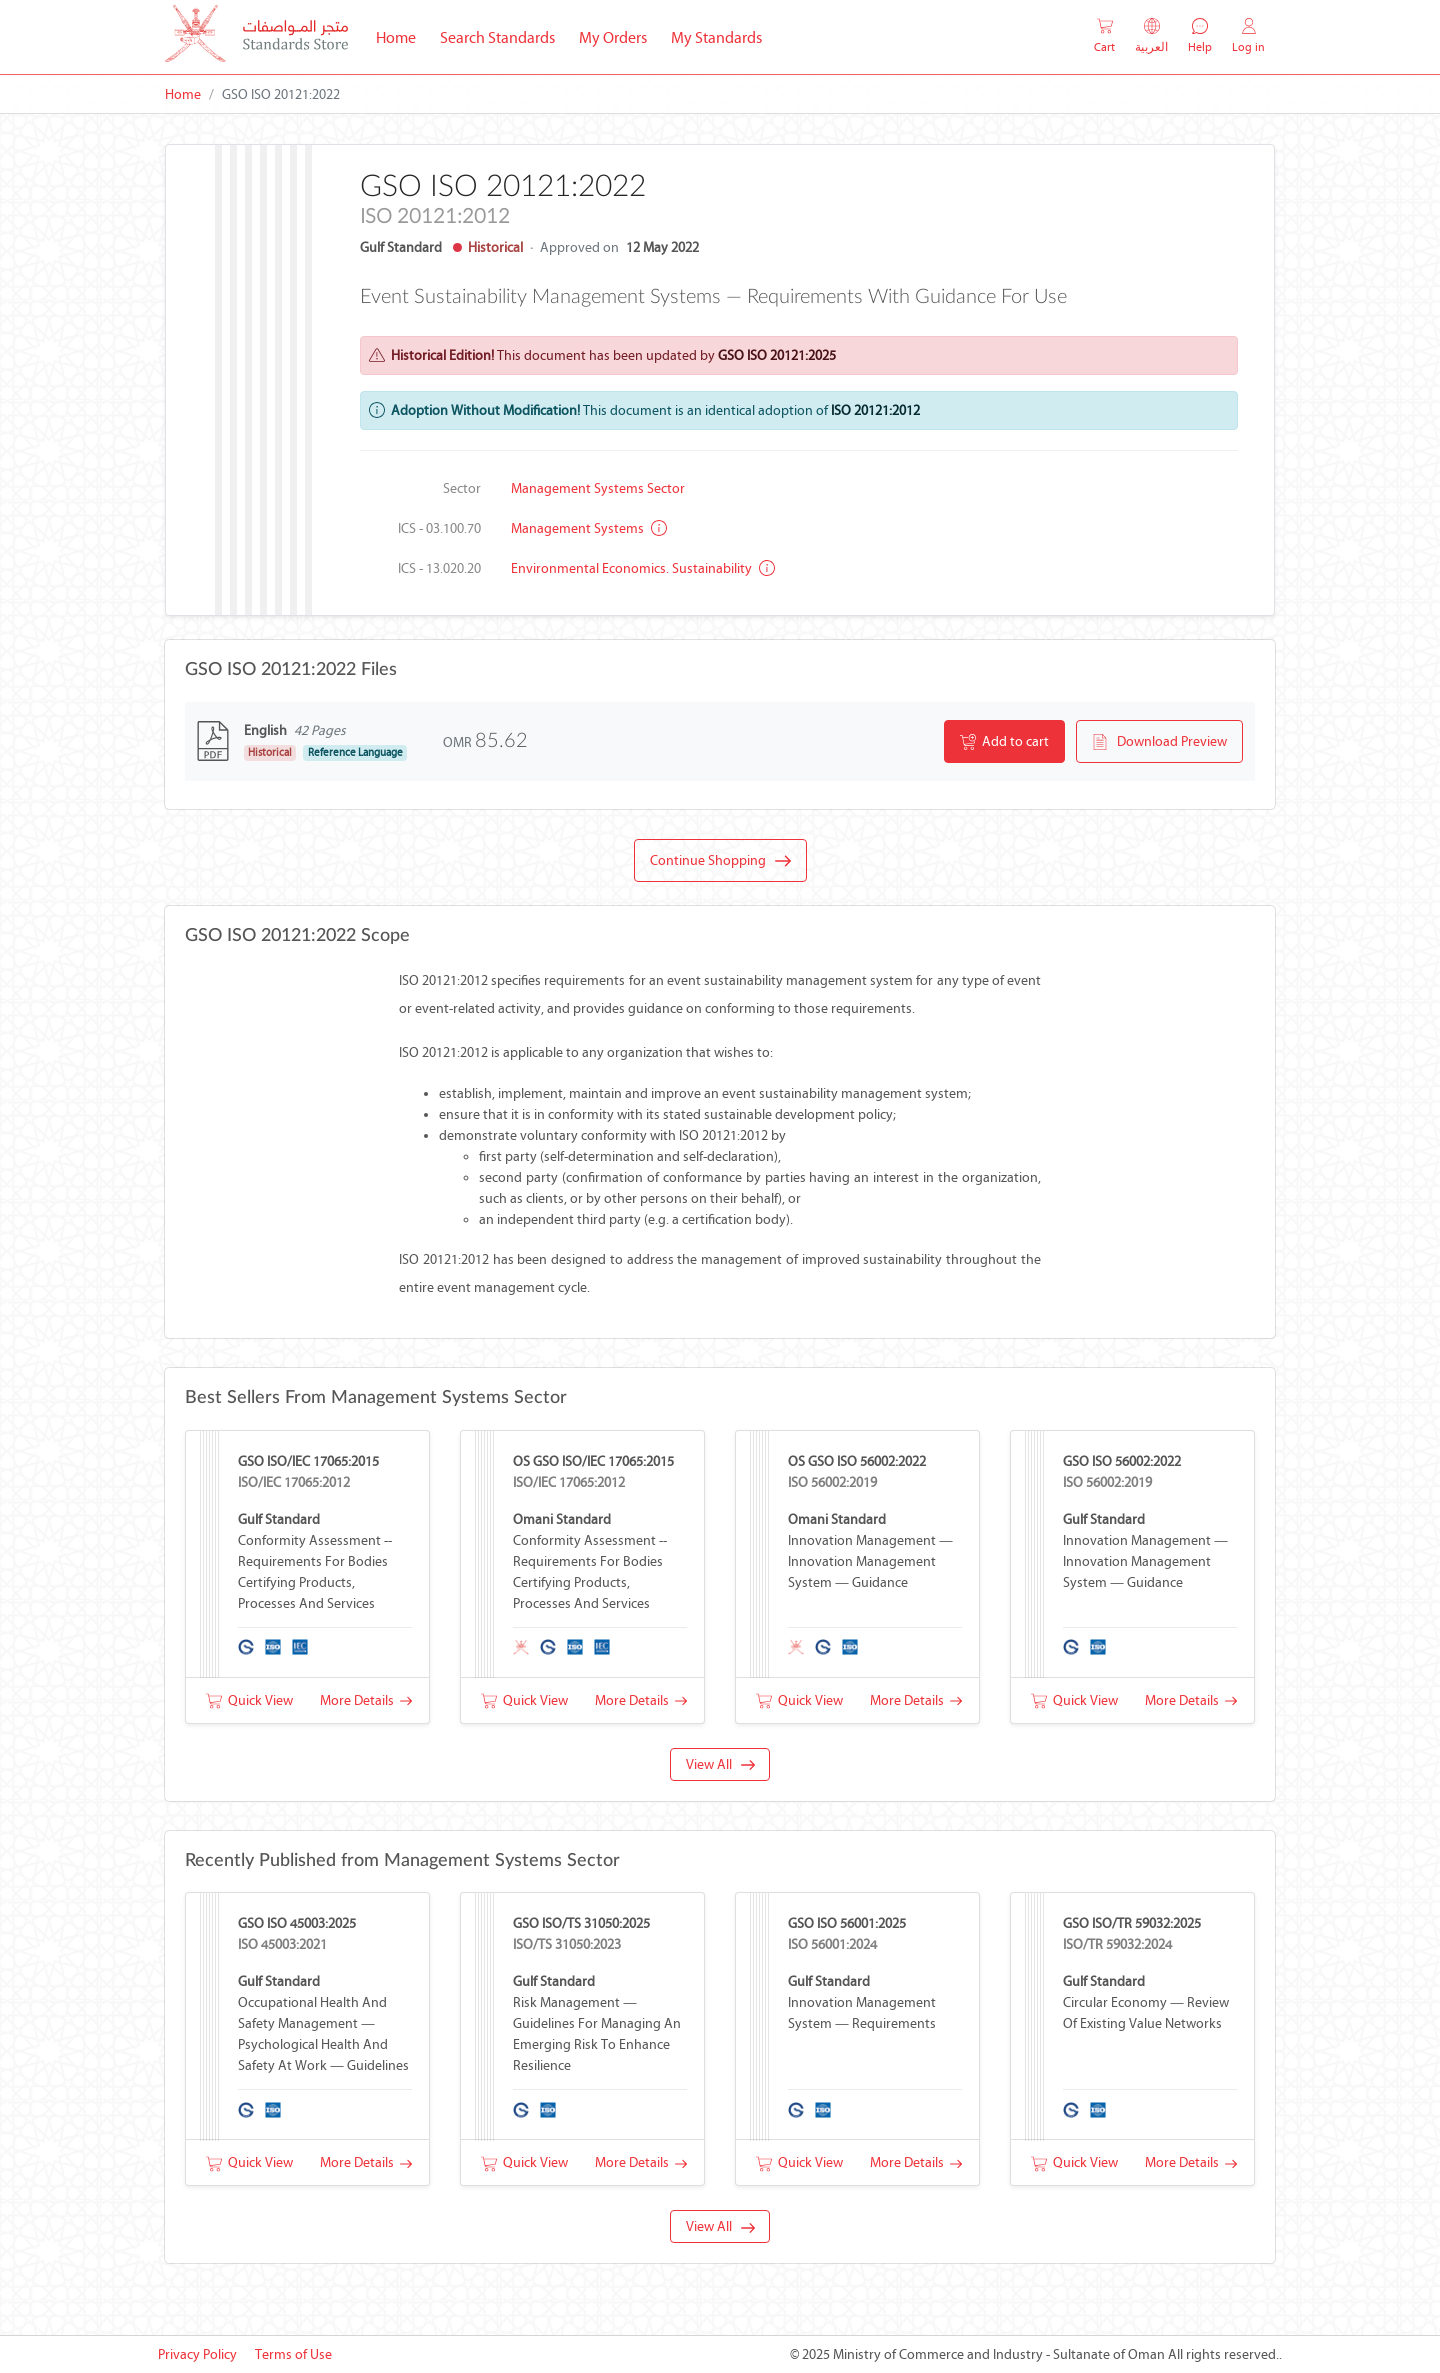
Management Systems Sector (598, 488)
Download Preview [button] (1159, 742)
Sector (462, 488)
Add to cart (1004, 742)
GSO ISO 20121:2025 (777, 355)
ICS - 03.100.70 (439, 528)
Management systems (589, 528)
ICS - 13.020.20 (439, 568)
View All (720, 1764)
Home (402, 36)
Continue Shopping (720, 861)
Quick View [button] (249, 1700)
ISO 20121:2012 (875, 410)
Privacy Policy (197, 2354)
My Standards (716, 37)
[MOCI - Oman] (256, 37)
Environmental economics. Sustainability (643, 568)
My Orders (613, 37)
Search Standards (503, 36)
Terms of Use (293, 2354)
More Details (366, 1700)
